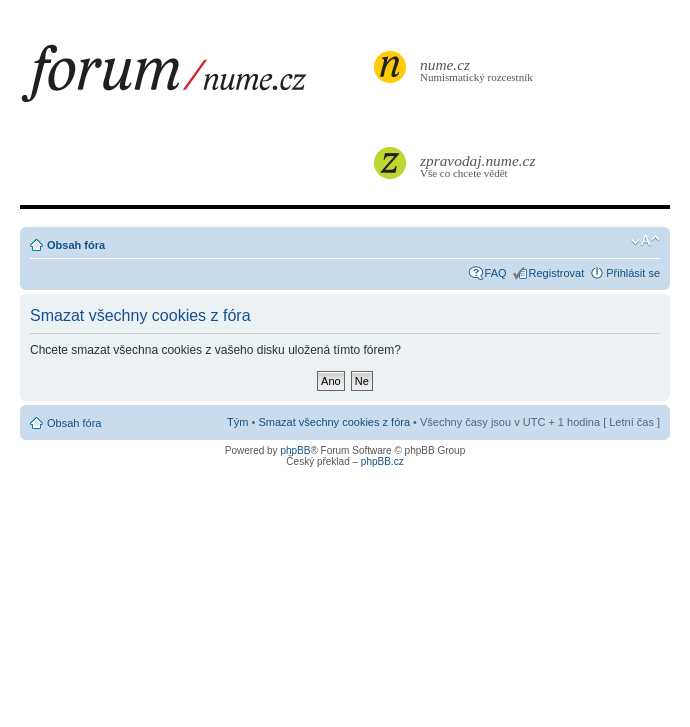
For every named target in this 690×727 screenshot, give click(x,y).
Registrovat (557, 273)
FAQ (496, 273)
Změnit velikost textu (645, 241)
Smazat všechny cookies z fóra (334, 422)
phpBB (295, 450)
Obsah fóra (76, 245)
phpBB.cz (382, 461)
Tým (237, 422)
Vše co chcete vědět (479, 165)
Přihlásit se (633, 273)
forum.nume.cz (195, 79)
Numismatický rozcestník (479, 69)
